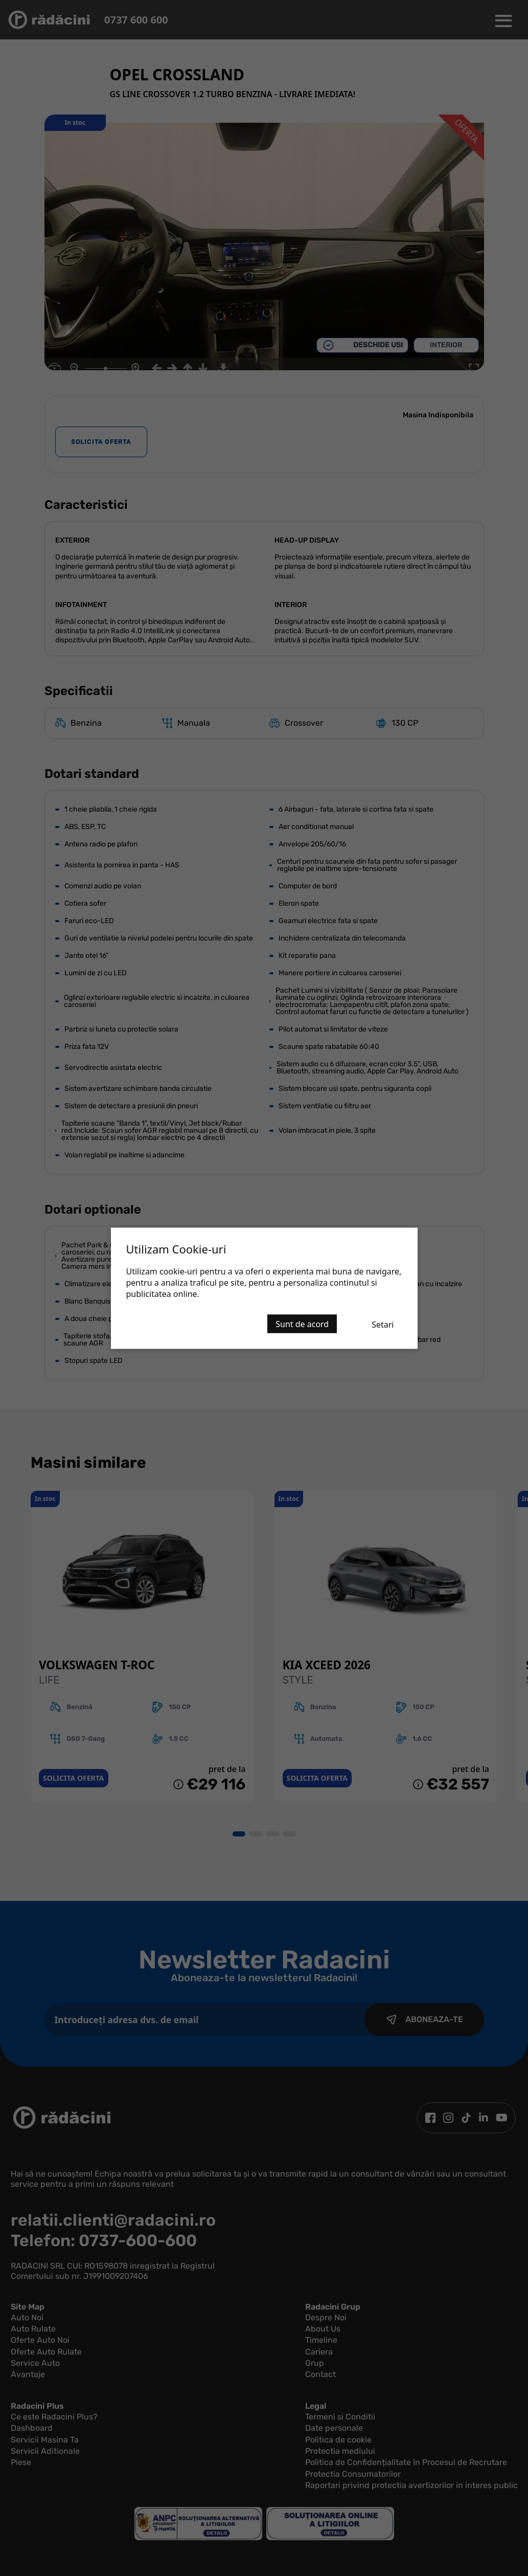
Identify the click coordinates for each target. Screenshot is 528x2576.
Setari (383, 1324)
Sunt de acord (302, 1323)
